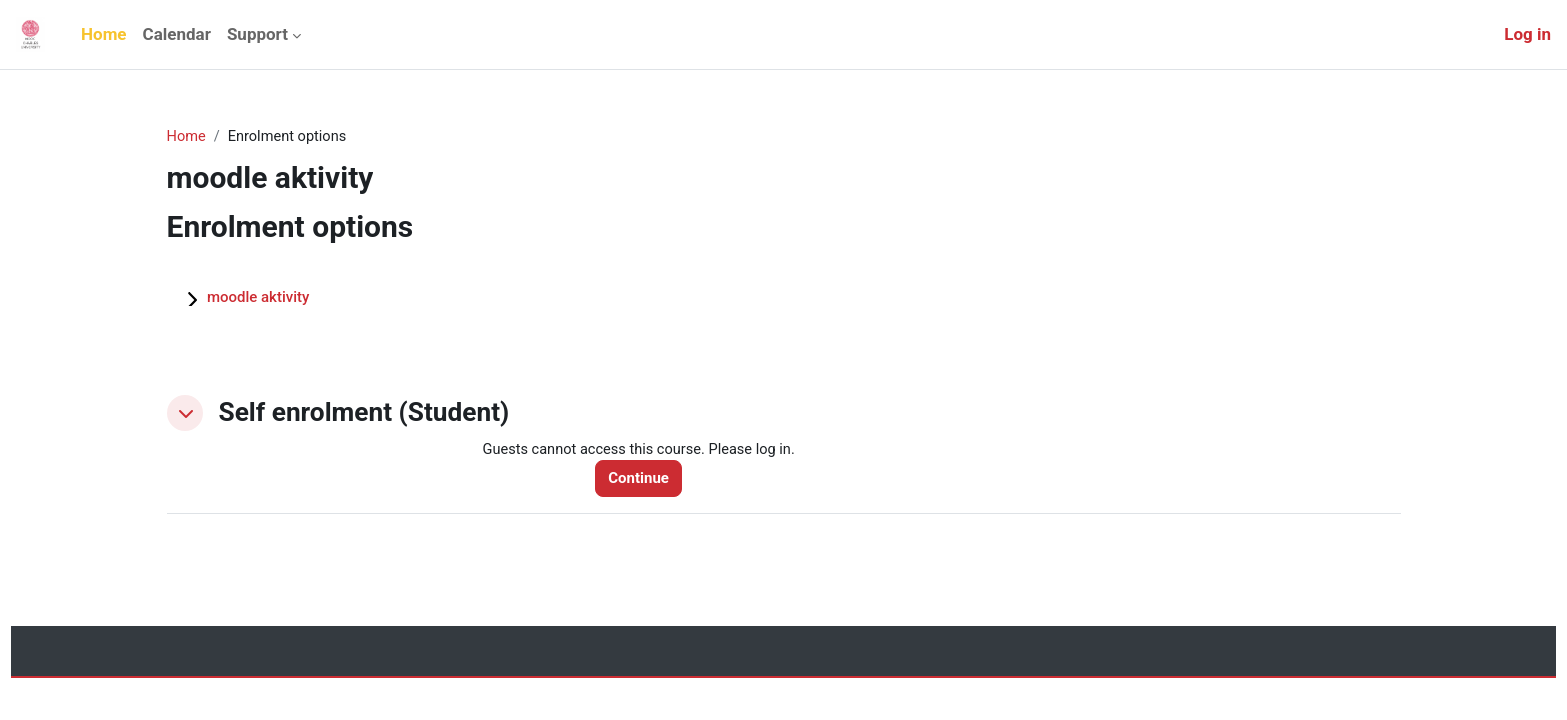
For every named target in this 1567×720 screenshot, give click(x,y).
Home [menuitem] (104, 34)
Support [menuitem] (257, 34)
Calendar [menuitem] (177, 34)
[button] (185, 413)
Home (187, 137)
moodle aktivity (258, 298)
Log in (1527, 34)
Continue (643, 479)
